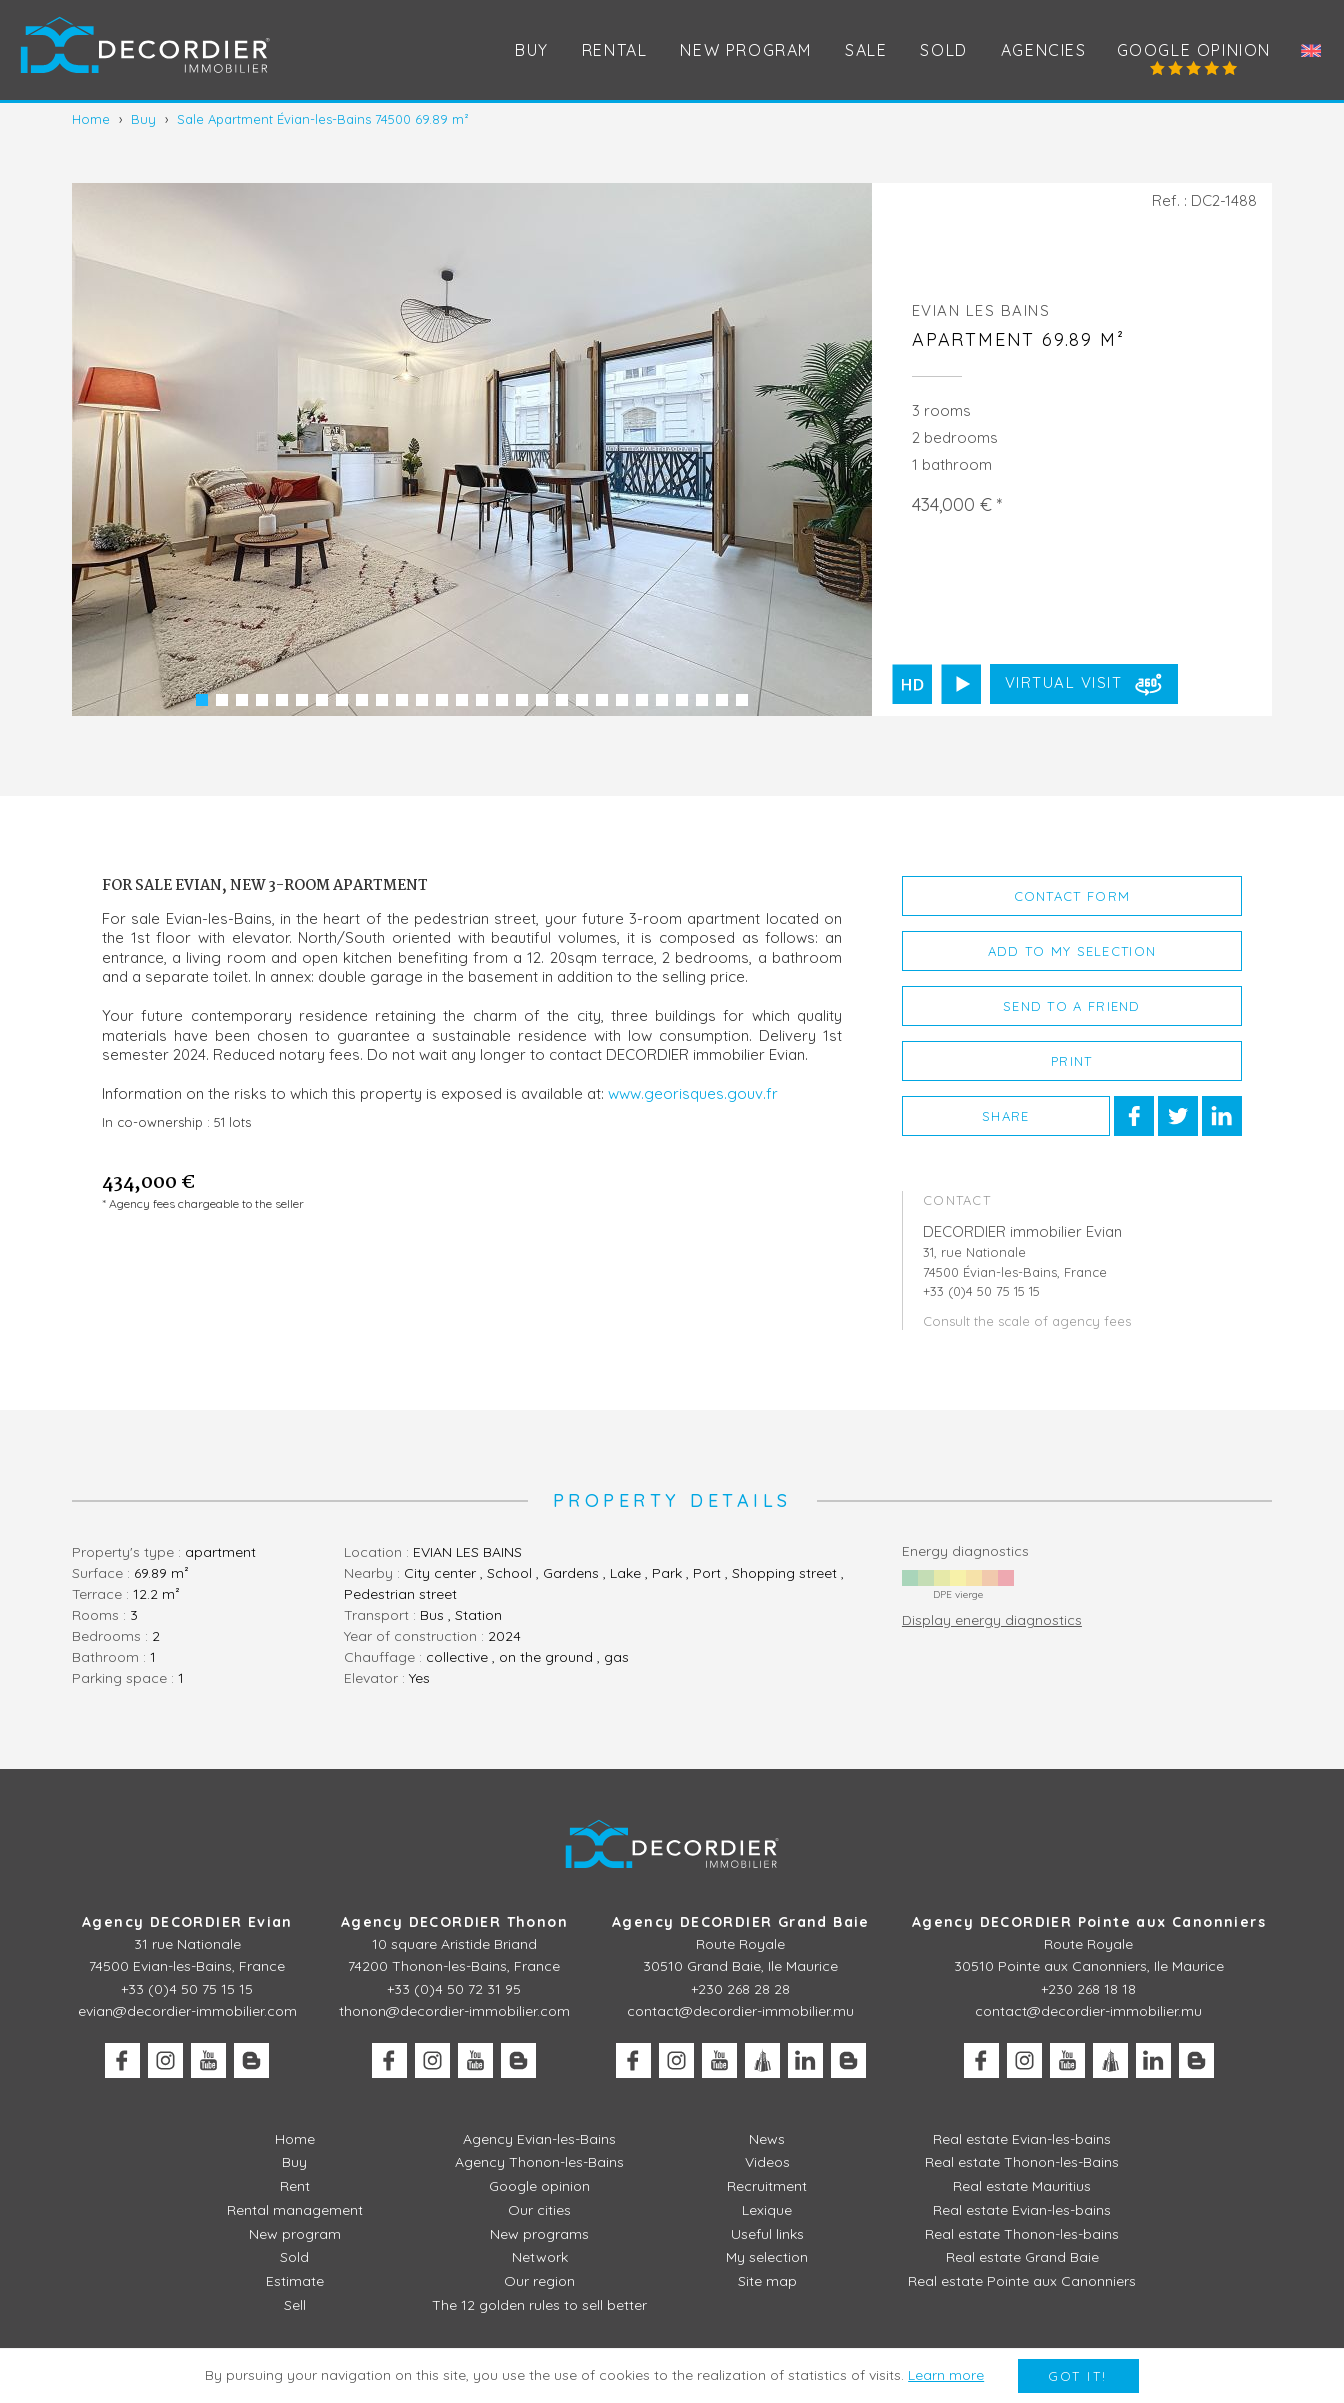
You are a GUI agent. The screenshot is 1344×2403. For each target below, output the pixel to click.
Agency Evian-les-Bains (539, 2139)
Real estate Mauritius (1022, 2186)
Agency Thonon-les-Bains (539, 2162)
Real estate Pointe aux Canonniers (1022, 2281)
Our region (539, 2281)
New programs (539, 2234)
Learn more (946, 2375)
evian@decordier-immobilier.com (187, 2011)
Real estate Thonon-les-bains (1022, 2234)
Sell (295, 2305)
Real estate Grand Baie (1022, 2257)
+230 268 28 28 (740, 1989)
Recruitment (767, 2186)
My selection (767, 2257)
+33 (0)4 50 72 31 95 (454, 1989)
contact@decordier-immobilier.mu (740, 2011)
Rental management (295, 2210)
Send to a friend (1072, 1006)
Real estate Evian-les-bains (1022, 2139)
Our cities (539, 2210)
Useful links (767, 2234)
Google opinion (1194, 50)
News (767, 2139)
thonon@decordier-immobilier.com (454, 2011)
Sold (943, 50)
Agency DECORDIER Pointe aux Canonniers (1089, 1922)
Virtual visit (1086, 684)
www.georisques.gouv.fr (693, 1093)
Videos (767, 2162)
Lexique (767, 2210)
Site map (767, 2281)
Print (1072, 1061)
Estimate (295, 2281)
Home (295, 2139)
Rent (295, 2186)
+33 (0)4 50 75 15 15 (187, 1989)
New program (746, 50)
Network (540, 2257)
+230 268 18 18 (1088, 1989)
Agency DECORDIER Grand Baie (741, 1922)
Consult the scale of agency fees (1027, 1321)
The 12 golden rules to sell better (539, 2305)
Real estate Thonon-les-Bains (1022, 2162)
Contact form (1072, 896)
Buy (532, 50)
